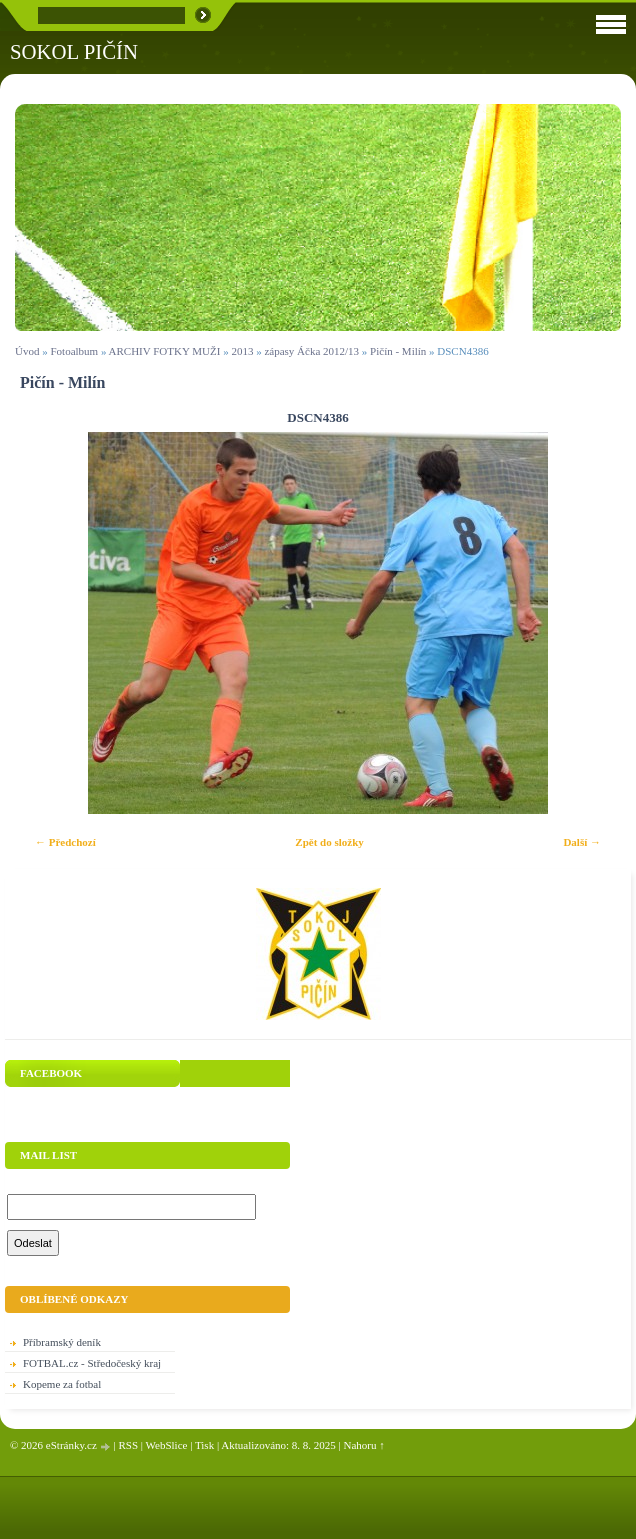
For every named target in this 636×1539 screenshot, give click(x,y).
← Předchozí (65, 842)
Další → (582, 842)
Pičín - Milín (398, 351)
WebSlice (167, 1445)
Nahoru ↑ (364, 1445)
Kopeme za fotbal (62, 1384)
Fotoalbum (74, 351)
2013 (242, 351)
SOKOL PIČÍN (74, 51)
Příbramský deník (62, 1342)
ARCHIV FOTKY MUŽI (165, 351)
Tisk (204, 1445)
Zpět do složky (329, 842)
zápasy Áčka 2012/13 (311, 351)
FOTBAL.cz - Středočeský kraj (92, 1363)
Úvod (27, 351)
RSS (128, 1445)
